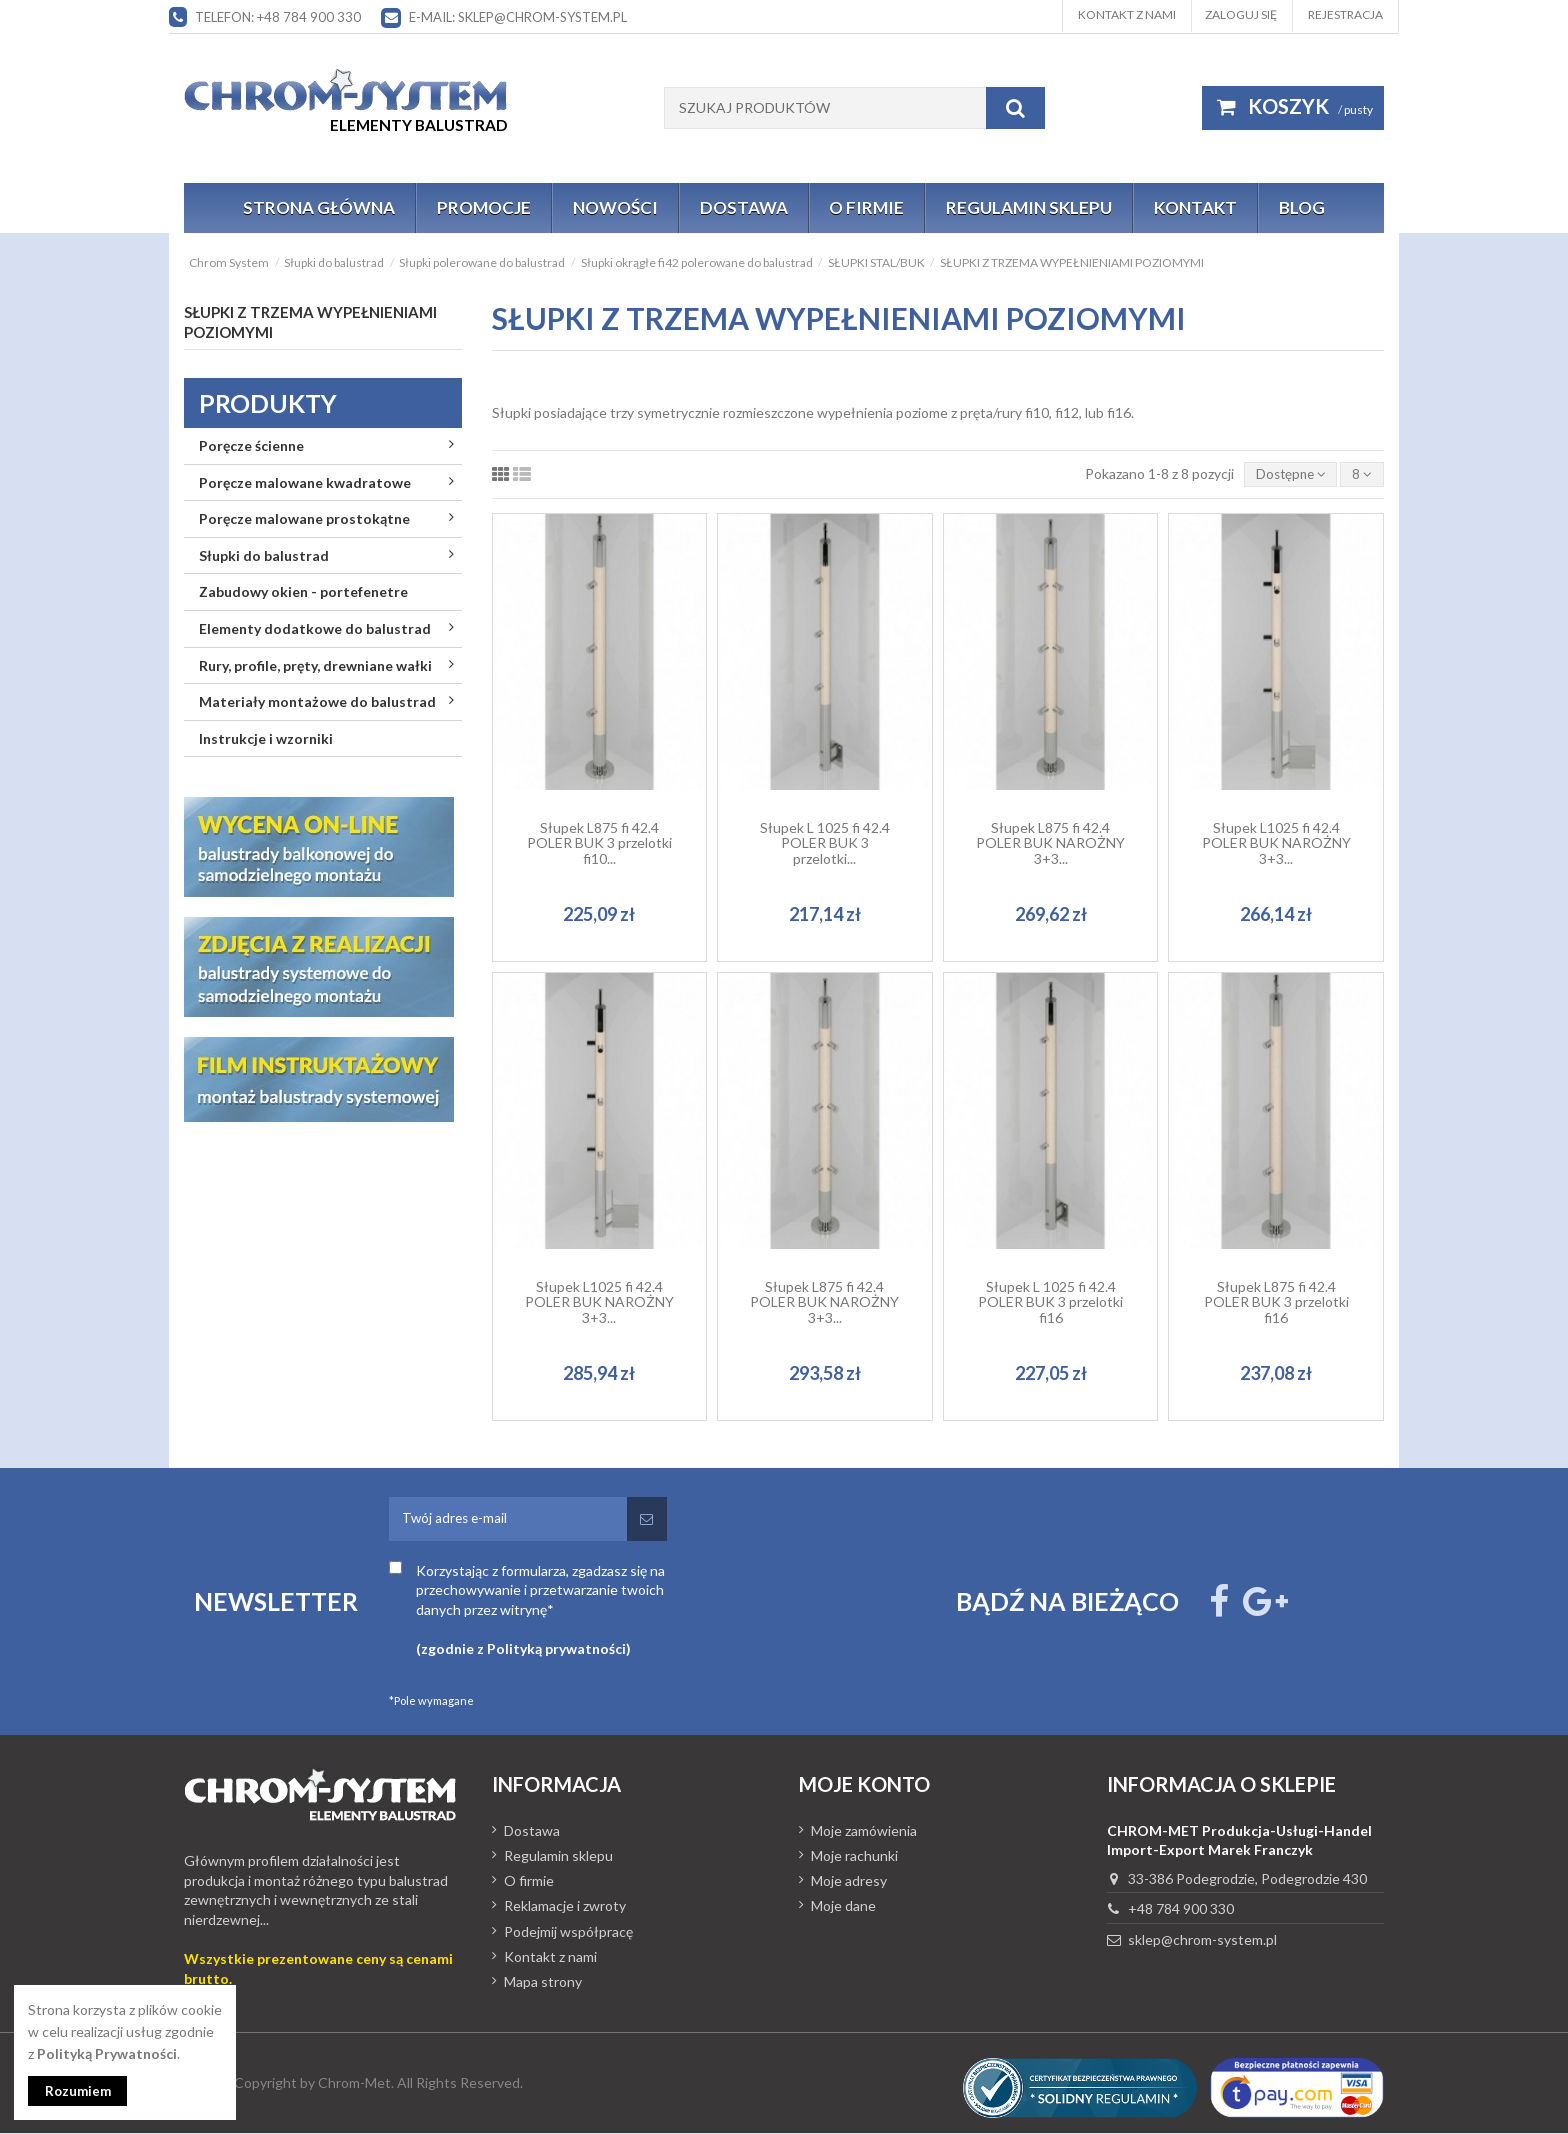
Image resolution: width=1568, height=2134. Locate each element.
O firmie (529, 1882)
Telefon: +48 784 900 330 (278, 17)
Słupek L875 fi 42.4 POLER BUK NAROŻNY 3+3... (1050, 844)
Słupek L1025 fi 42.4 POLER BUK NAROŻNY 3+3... (1276, 844)
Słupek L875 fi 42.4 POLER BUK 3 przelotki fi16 (1276, 1303)
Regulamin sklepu (558, 1857)
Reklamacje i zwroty (565, 1907)
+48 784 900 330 (1181, 1910)
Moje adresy (849, 1882)
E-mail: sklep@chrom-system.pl (518, 17)
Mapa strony (543, 1983)
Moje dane (843, 1907)
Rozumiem (80, 2090)
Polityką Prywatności (107, 2051)
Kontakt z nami (1127, 14)
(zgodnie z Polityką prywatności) (523, 1650)
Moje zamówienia (864, 1832)
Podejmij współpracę (568, 1932)
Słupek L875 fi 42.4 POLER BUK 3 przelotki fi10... (599, 844)
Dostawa (532, 1832)
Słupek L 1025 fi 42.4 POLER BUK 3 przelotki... (825, 844)
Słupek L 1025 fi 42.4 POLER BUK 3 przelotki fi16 (1050, 1303)
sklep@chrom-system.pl (1202, 1941)
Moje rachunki (854, 1857)
